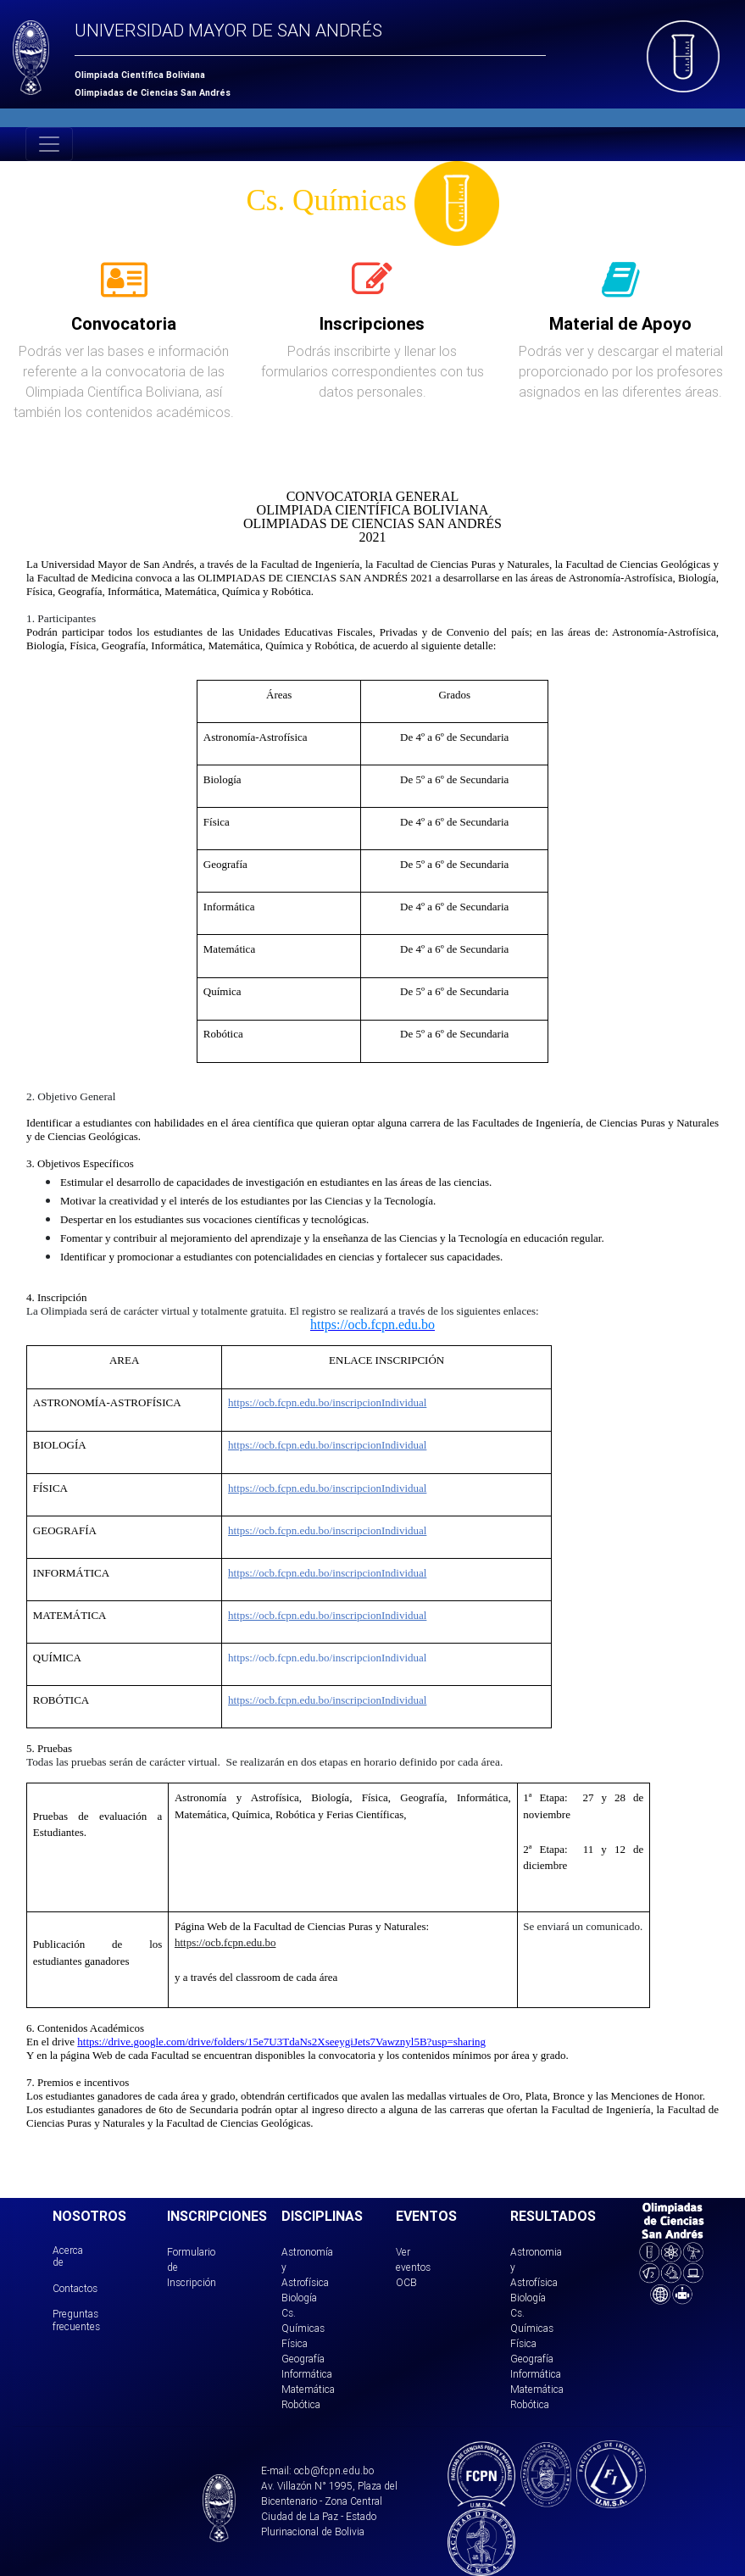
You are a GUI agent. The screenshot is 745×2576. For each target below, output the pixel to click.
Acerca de (68, 2256)
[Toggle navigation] (49, 144)
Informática (306, 2373)
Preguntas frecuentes (76, 2319)
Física (294, 2343)
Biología (299, 2297)
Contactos (75, 2288)
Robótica (300, 2404)
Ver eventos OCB (413, 2267)
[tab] (124, 289)
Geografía (303, 2358)
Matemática (308, 2389)
